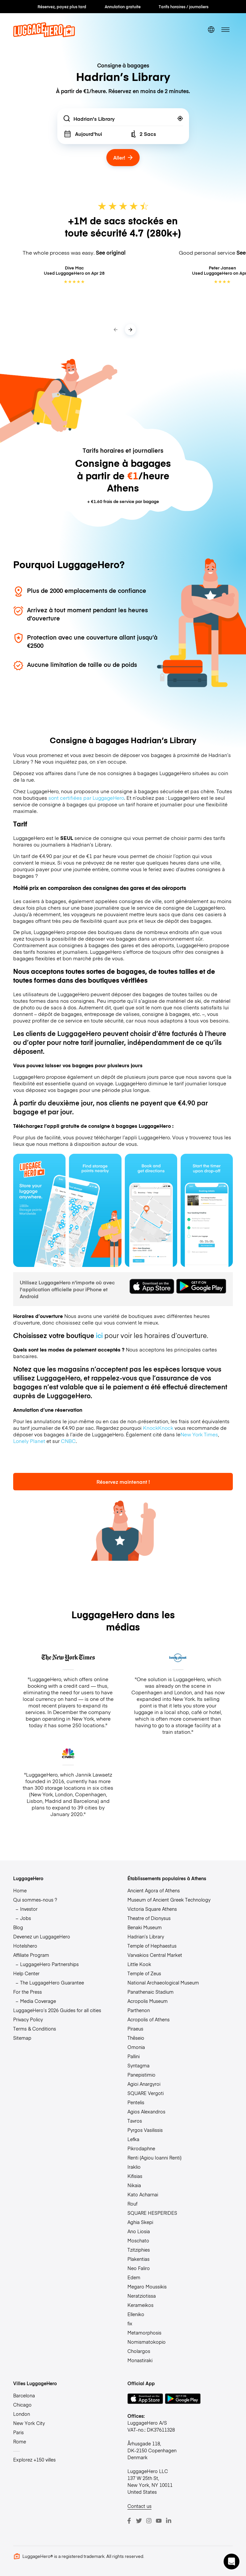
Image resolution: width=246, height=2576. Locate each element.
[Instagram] (149, 2521)
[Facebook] (129, 2521)
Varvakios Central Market (154, 1955)
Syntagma (138, 2065)
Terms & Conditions (34, 2028)
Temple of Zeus (144, 1973)
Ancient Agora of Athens (153, 1890)
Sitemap (22, 2037)
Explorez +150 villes (34, 2459)
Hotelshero (25, 1945)
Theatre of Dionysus (149, 1918)
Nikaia (134, 2185)
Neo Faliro (138, 2268)
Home (20, 1890)
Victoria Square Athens (152, 1909)
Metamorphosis (144, 2332)
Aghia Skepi (140, 2222)
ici (99, 1335)
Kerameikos (140, 2305)
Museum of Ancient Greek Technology (168, 1899)
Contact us (139, 2506)
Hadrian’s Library (145, 1936)
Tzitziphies (138, 2249)
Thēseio (135, 2037)
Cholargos (138, 2351)
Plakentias (138, 2259)
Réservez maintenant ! (123, 1481)
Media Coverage (38, 2001)
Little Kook (139, 1964)
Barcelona (24, 2395)
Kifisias (134, 2176)
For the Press (27, 1991)
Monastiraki (139, 2360)
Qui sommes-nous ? (35, 1899)
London (21, 2414)
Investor (29, 1909)
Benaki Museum (144, 1927)
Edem (133, 2277)
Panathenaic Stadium (150, 1991)
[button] (231, 2561)
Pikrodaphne (141, 2148)
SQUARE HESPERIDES (152, 2213)
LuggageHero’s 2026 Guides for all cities (57, 2010)
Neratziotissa (141, 2295)
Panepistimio (141, 2074)
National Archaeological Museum (163, 1982)
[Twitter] (139, 2521)
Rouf (132, 2203)
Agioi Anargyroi (143, 2084)
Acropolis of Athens (148, 2019)
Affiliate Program (31, 1955)
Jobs (25, 1918)
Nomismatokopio (146, 2341)
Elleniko (135, 2314)
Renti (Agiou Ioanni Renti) (154, 2157)
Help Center (26, 1973)
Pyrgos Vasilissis (145, 2130)
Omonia (136, 2047)
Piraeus (135, 2028)
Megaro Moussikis (147, 2286)
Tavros (134, 2120)
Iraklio (134, 2166)
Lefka (133, 2139)
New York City (29, 2423)
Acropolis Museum (147, 2001)
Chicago (22, 2404)
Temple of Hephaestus (152, 1945)
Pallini (133, 2056)
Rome (19, 2441)
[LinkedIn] (169, 2521)
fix (129, 2323)
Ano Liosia (138, 2231)
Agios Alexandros (146, 2111)
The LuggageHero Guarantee (52, 1982)
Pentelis (135, 2102)
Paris (18, 2432)
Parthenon (138, 2010)
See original (110, 252)
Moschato (138, 2240)
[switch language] (211, 29)
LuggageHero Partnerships (49, 1964)
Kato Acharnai (142, 2194)
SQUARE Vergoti (145, 2093)
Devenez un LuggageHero (41, 1936)
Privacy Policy (28, 2019)
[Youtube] (159, 2521)
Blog (18, 1927)
